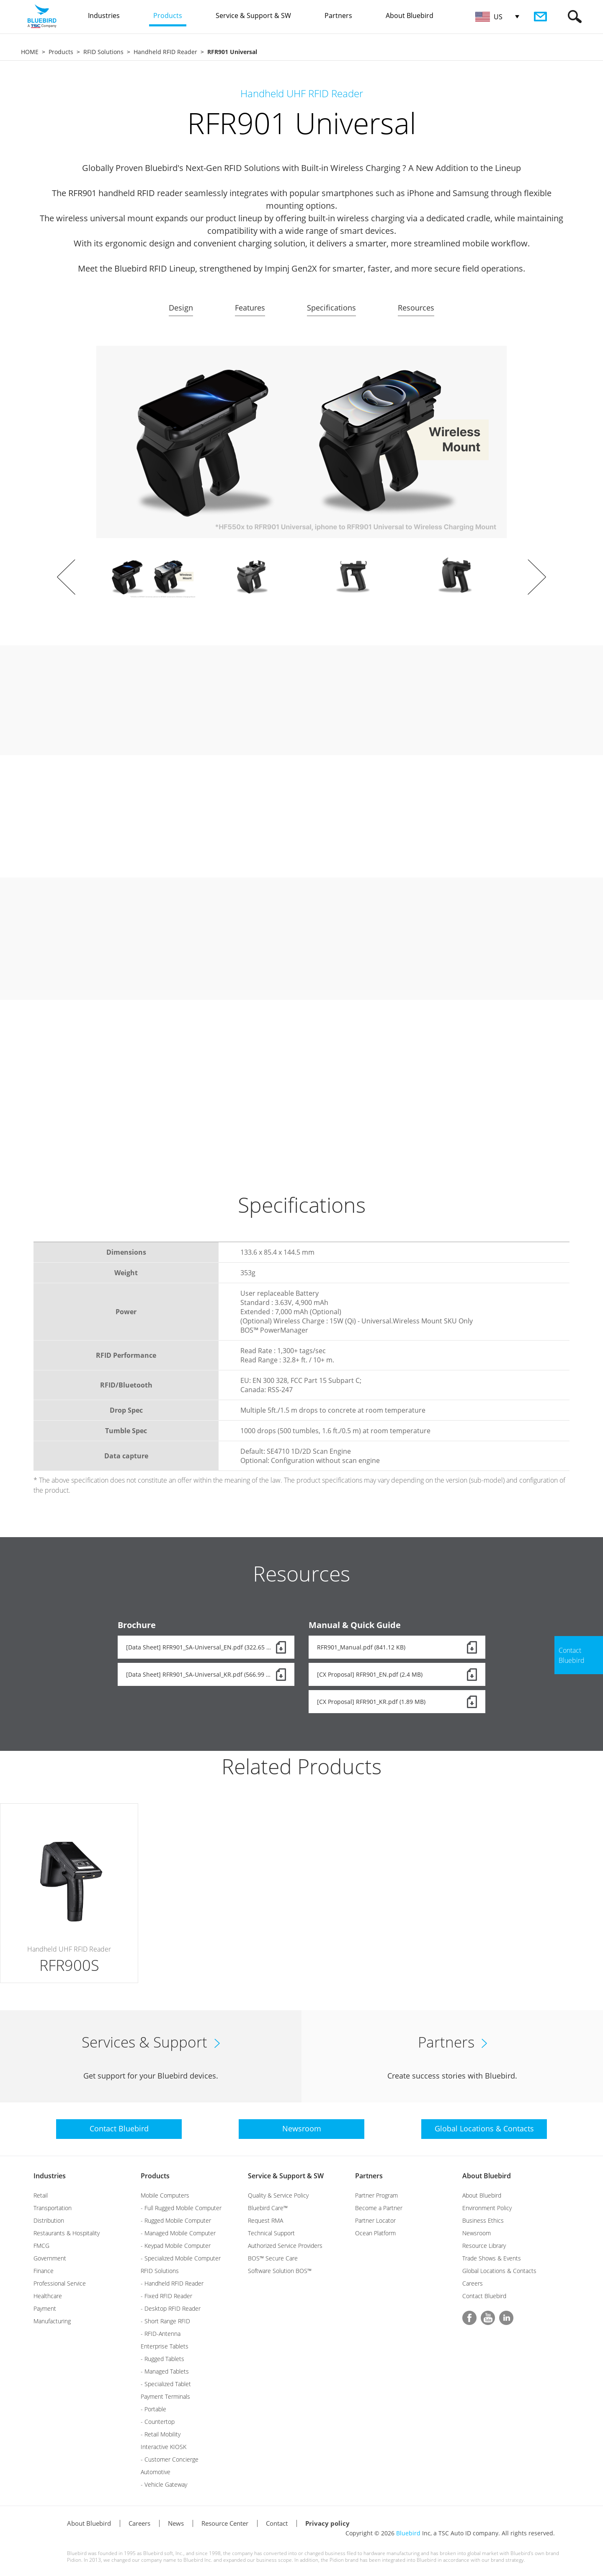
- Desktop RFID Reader (171, 2308)
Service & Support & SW (286, 2175)
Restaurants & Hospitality (67, 2233)
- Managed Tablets (165, 2371)
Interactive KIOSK (163, 2447)
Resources (416, 308)
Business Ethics (483, 2220)
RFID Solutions (103, 52)
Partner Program (376, 2195)
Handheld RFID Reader (165, 52)
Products (61, 52)
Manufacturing (52, 2321)
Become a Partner (378, 2208)
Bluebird (408, 2533)
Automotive (155, 2472)
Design (181, 308)
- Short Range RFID (165, 2321)
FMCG (41, 2246)
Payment (45, 2308)
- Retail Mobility (160, 2434)
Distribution (49, 2220)
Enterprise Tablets (164, 2346)
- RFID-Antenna (160, 2334)
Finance (44, 2271)
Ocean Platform (375, 2233)
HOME (30, 52)
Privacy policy (327, 2523)
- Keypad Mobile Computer (176, 2246)
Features (250, 308)
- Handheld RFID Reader (172, 2283)
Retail (41, 2195)
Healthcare (48, 2296)
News (176, 2523)
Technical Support (271, 2233)
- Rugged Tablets (162, 2359)
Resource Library (484, 2246)
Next (537, 577)
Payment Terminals (165, 2396)
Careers (472, 2283)
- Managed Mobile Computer (178, 2233)
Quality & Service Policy (278, 2195)
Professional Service (60, 2283)
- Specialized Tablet (166, 2384)
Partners (369, 2175)
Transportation (53, 2208)
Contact (277, 2523)
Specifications (331, 308)
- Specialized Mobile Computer (181, 2258)
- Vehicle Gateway (164, 2484)
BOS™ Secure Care (273, 2258)
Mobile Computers (165, 2195)
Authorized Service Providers (285, 2246)
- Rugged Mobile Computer (176, 2220)
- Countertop (158, 2422)
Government (50, 2258)
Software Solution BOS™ (280, 2271)
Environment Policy (487, 2208)
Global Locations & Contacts (499, 2271)
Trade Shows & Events (491, 2258)
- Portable (153, 2409)
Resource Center (224, 2523)
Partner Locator (375, 2220)
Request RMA (265, 2220)
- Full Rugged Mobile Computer (181, 2208)
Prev (66, 577)
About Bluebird (486, 2175)
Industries (50, 2175)
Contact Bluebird (484, 2296)
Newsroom (476, 2233)
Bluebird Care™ (268, 2208)
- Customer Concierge (169, 2459)
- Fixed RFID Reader (166, 2296)
